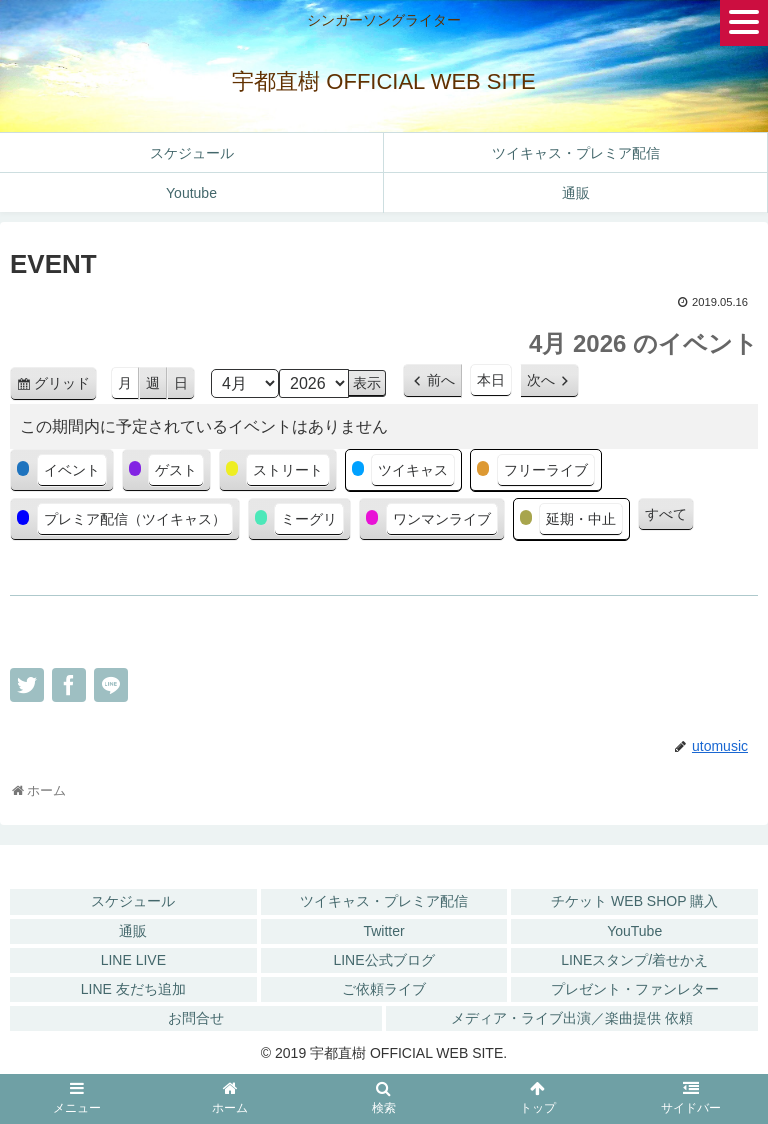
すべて (666, 514)
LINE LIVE (133, 960)
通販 (133, 931)
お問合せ (196, 1018)
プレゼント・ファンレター (635, 989)
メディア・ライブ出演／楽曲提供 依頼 (572, 1018)
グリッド (65, 386)
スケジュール (133, 901)
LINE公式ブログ (383, 960)
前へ (441, 380)
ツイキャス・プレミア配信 (384, 901)
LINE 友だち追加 (133, 989)
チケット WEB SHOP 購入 (634, 901)
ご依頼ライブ (384, 989)
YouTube (634, 931)
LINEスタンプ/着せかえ (634, 960)
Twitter (383, 931)
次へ (541, 380)
